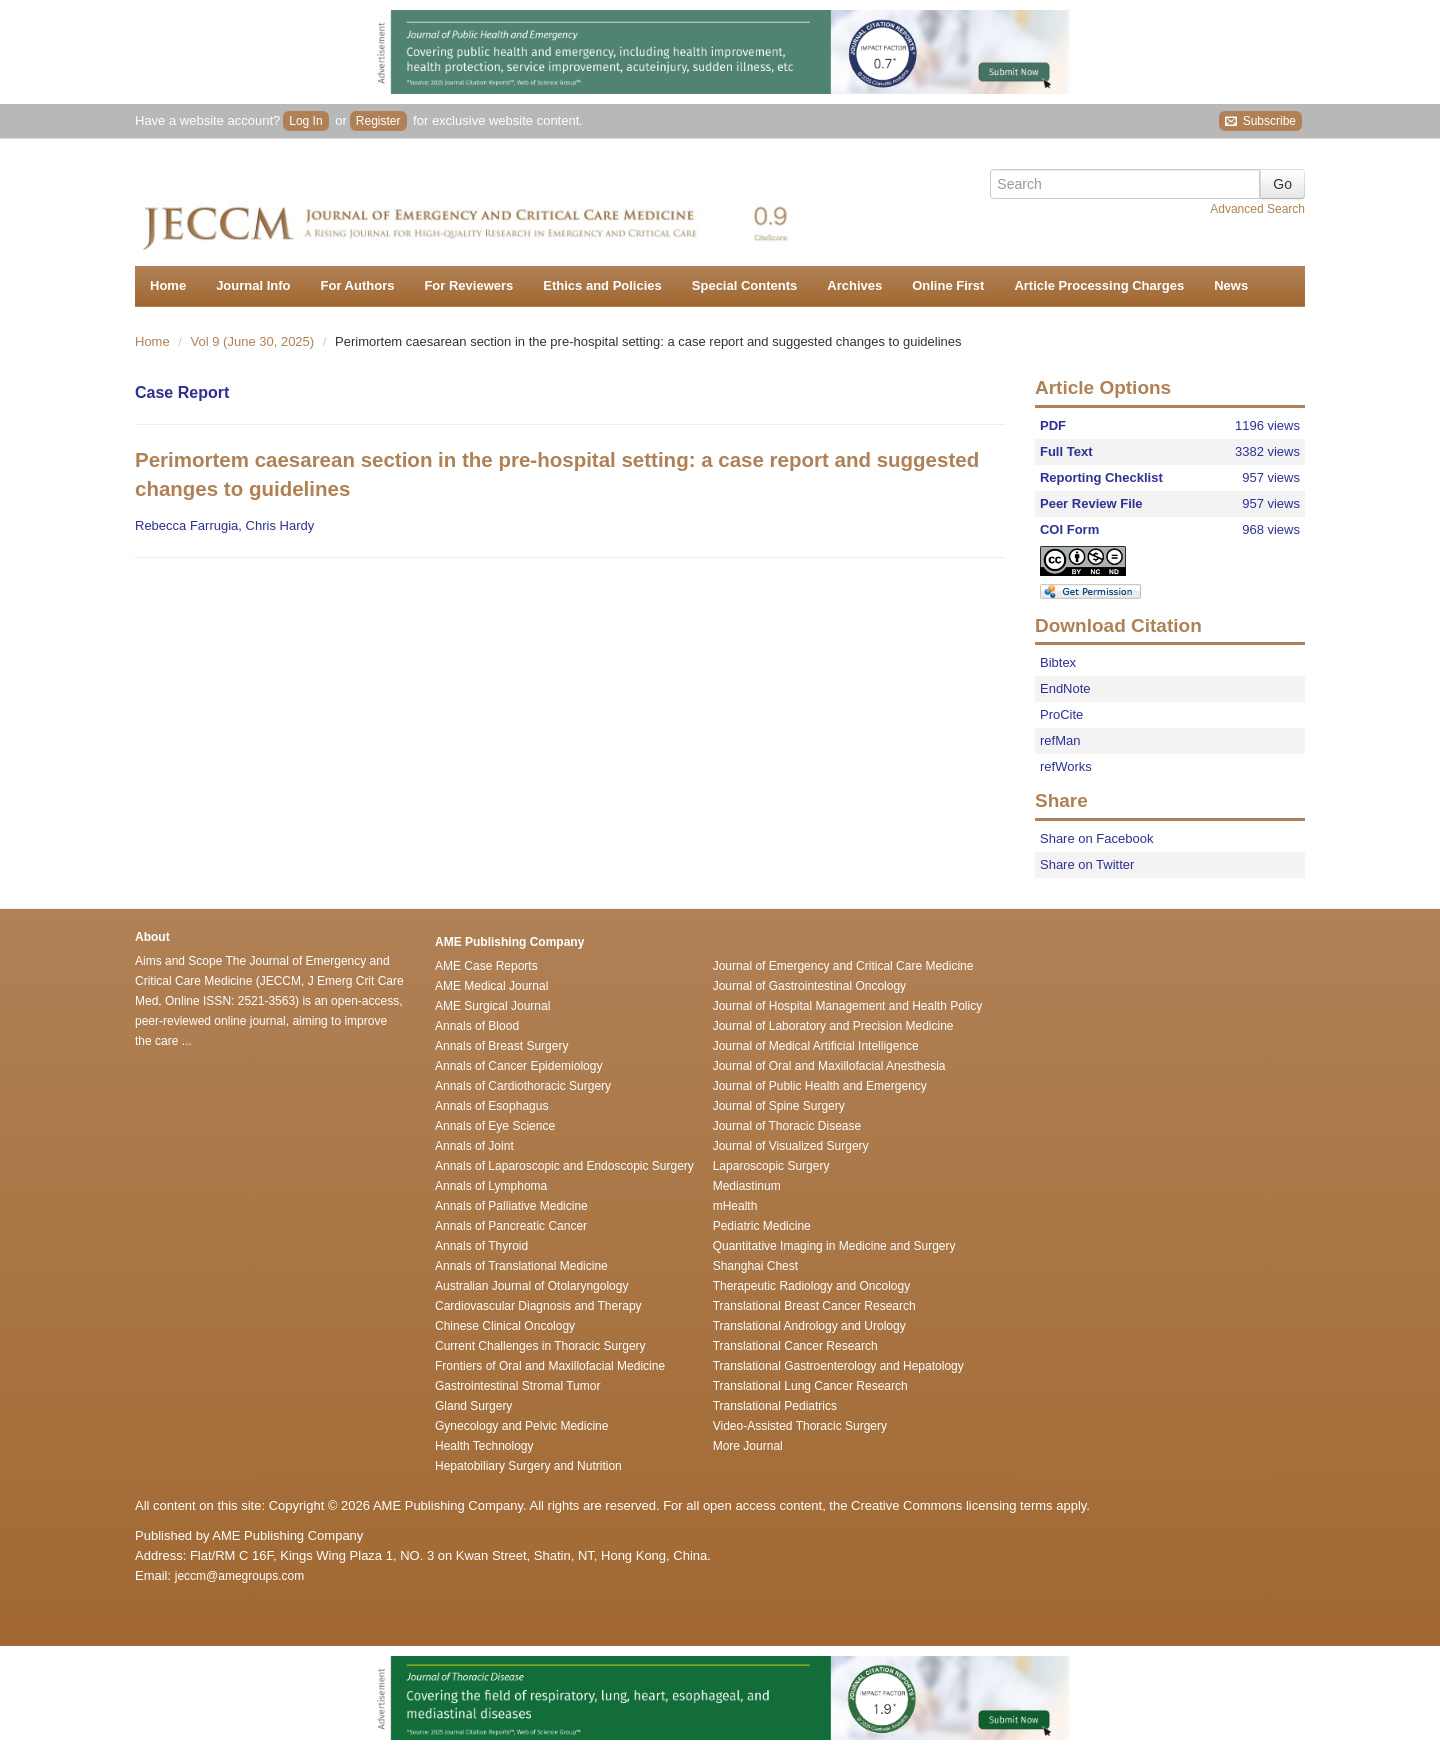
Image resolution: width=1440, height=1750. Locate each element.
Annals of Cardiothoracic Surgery (523, 1086)
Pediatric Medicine (762, 1226)
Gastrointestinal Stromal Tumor (517, 1386)
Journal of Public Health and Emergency (820, 1086)
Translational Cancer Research (795, 1346)
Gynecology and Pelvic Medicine (521, 1426)
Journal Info (253, 285)
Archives (854, 285)
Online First (948, 285)
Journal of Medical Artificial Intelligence (816, 1046)
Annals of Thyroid (481, 1246)
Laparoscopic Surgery (771, 1166)
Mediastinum (747, 1186)
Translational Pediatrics (775, 1406)
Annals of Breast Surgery (501, 1046)
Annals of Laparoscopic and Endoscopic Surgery (564, 1166)
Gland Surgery (473, 1406)
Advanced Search (1257, 209)
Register (378, 121)
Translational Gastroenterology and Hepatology (838, 1366)
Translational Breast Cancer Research (814, 1306)
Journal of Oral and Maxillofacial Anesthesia (829, 1066)
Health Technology (484, 1446)
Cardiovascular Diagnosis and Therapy (538, 1306)
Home (168, 285)
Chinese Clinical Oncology (505, 1326)
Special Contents (744, 285)
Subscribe (1260, 121)
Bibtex (1058, 662)
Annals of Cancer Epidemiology (518, 1066)
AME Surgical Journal (492, 1006)
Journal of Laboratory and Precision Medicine (833, 1026)
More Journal (748, 1446)
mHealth (735, 1206)
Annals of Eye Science (495, 1126)
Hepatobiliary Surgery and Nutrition (528, 1466)
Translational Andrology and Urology (809, 1326)
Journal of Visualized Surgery (791, 1146)
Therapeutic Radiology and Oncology (811, 1286)
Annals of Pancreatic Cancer (511, 1226)
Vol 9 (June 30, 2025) (254, 341)
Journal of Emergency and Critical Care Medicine (843, 966)
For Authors (358, 285)
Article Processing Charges (1099, 285)
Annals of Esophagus (491, 1106)
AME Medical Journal (491, 986)
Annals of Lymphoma (491, 1186)
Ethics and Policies (602, 285)
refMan (1060, 740)
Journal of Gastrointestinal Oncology (809, 986)
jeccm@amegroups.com (240, 1576)
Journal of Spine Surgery (779, 1106)
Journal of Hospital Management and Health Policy (847, 1006)
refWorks (1066, 766)
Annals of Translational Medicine (521, 1266)
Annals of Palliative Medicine (511, 1206)
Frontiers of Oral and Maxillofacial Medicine (550, 1366)
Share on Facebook (1096, 838)
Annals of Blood (477, 1026)
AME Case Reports (486, 966)
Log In (305, 121)
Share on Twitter (1087, 864)
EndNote (1065, 688)
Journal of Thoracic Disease (787, 1126)
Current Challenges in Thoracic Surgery (540, 1346)
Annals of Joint (474, 1146)
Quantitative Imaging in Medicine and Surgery (834, 1246)
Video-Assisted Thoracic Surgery (800, 1426)
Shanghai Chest (755, 1266)
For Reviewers (468, 285)
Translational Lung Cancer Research (810, 1386)
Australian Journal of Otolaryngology (531, 1286)
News (1231, 285)
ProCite (1061, 714)
